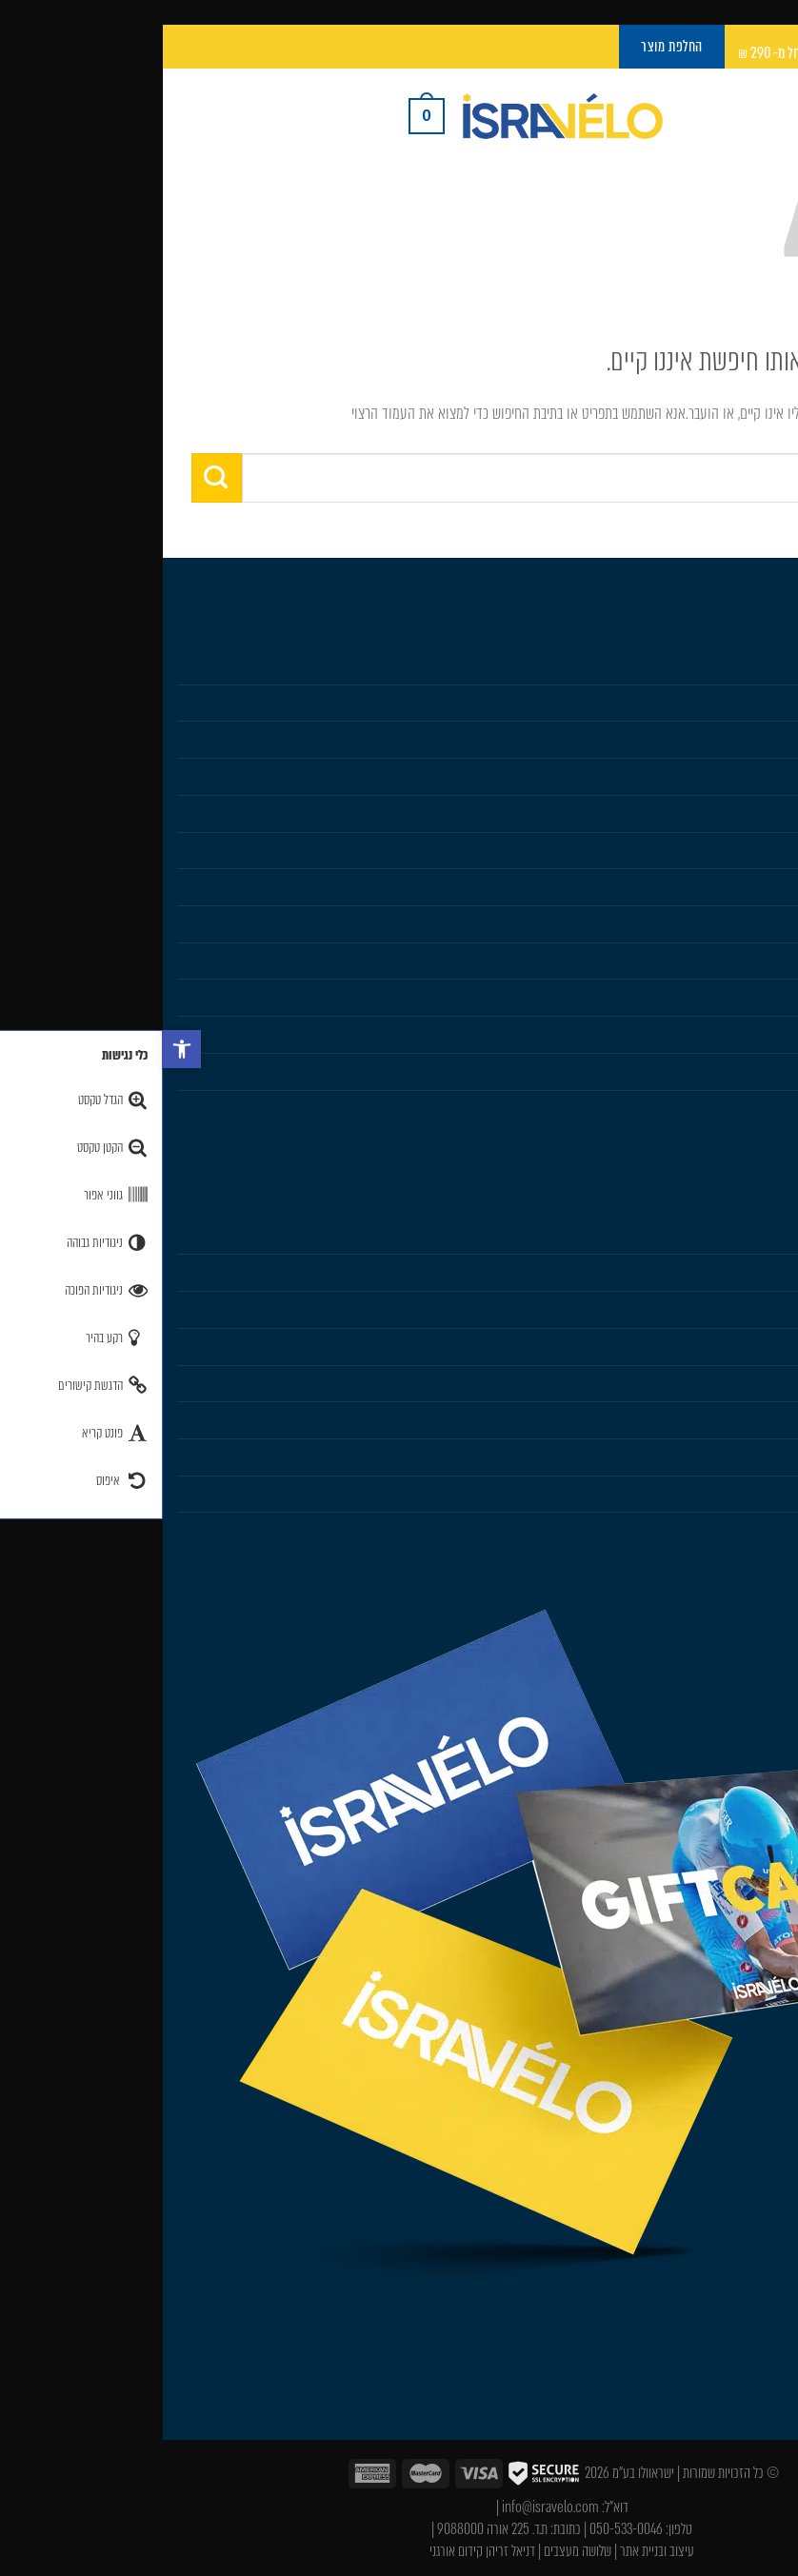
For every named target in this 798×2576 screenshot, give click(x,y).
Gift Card (759, 960)
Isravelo (762, 1235)
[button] (19, 1049)
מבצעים (765, 996)
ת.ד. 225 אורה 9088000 (329, 2529)
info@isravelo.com (387, 2507)
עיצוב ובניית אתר (494, 2551)
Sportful (761, 850)
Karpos (764, 923)
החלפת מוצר (752, 1033)
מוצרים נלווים (750, 775)
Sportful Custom (737, 1108)
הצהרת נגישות (748, 1529)
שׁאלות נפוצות (748, 1419)
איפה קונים (756, 1383)
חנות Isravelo (748, 665)
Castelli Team (747, 1071)
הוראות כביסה (749, 1346)
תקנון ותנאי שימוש (737, 1456)
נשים (772, 738)
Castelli (764, 813)
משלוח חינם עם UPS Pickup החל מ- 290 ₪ (679, 53)
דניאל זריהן (347, 2551)
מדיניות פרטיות (746, 1493)
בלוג (774, 1309)
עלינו (771, 1271)
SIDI (773, 886)
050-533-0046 (463, 2529)
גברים (770, 702)
